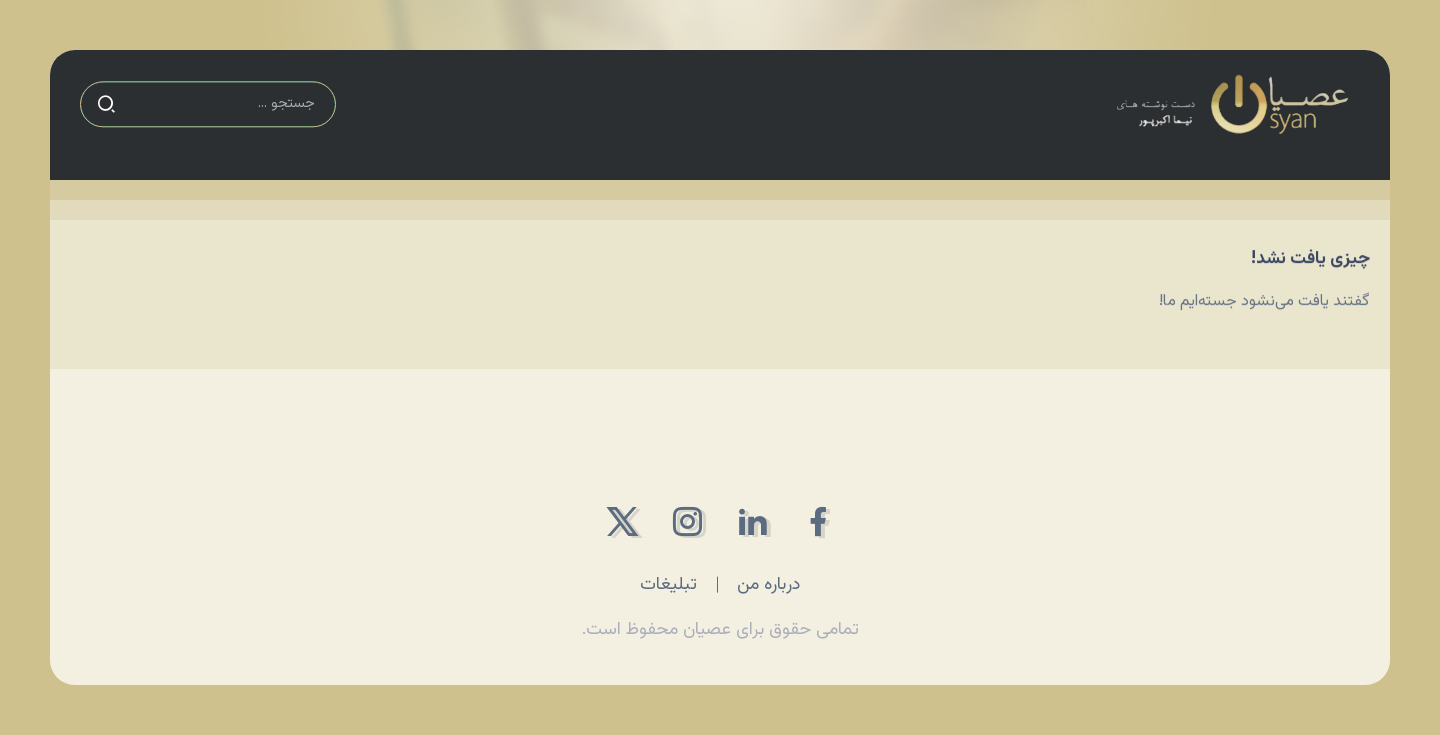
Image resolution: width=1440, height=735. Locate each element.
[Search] (208, 98)
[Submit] (106, 99)
